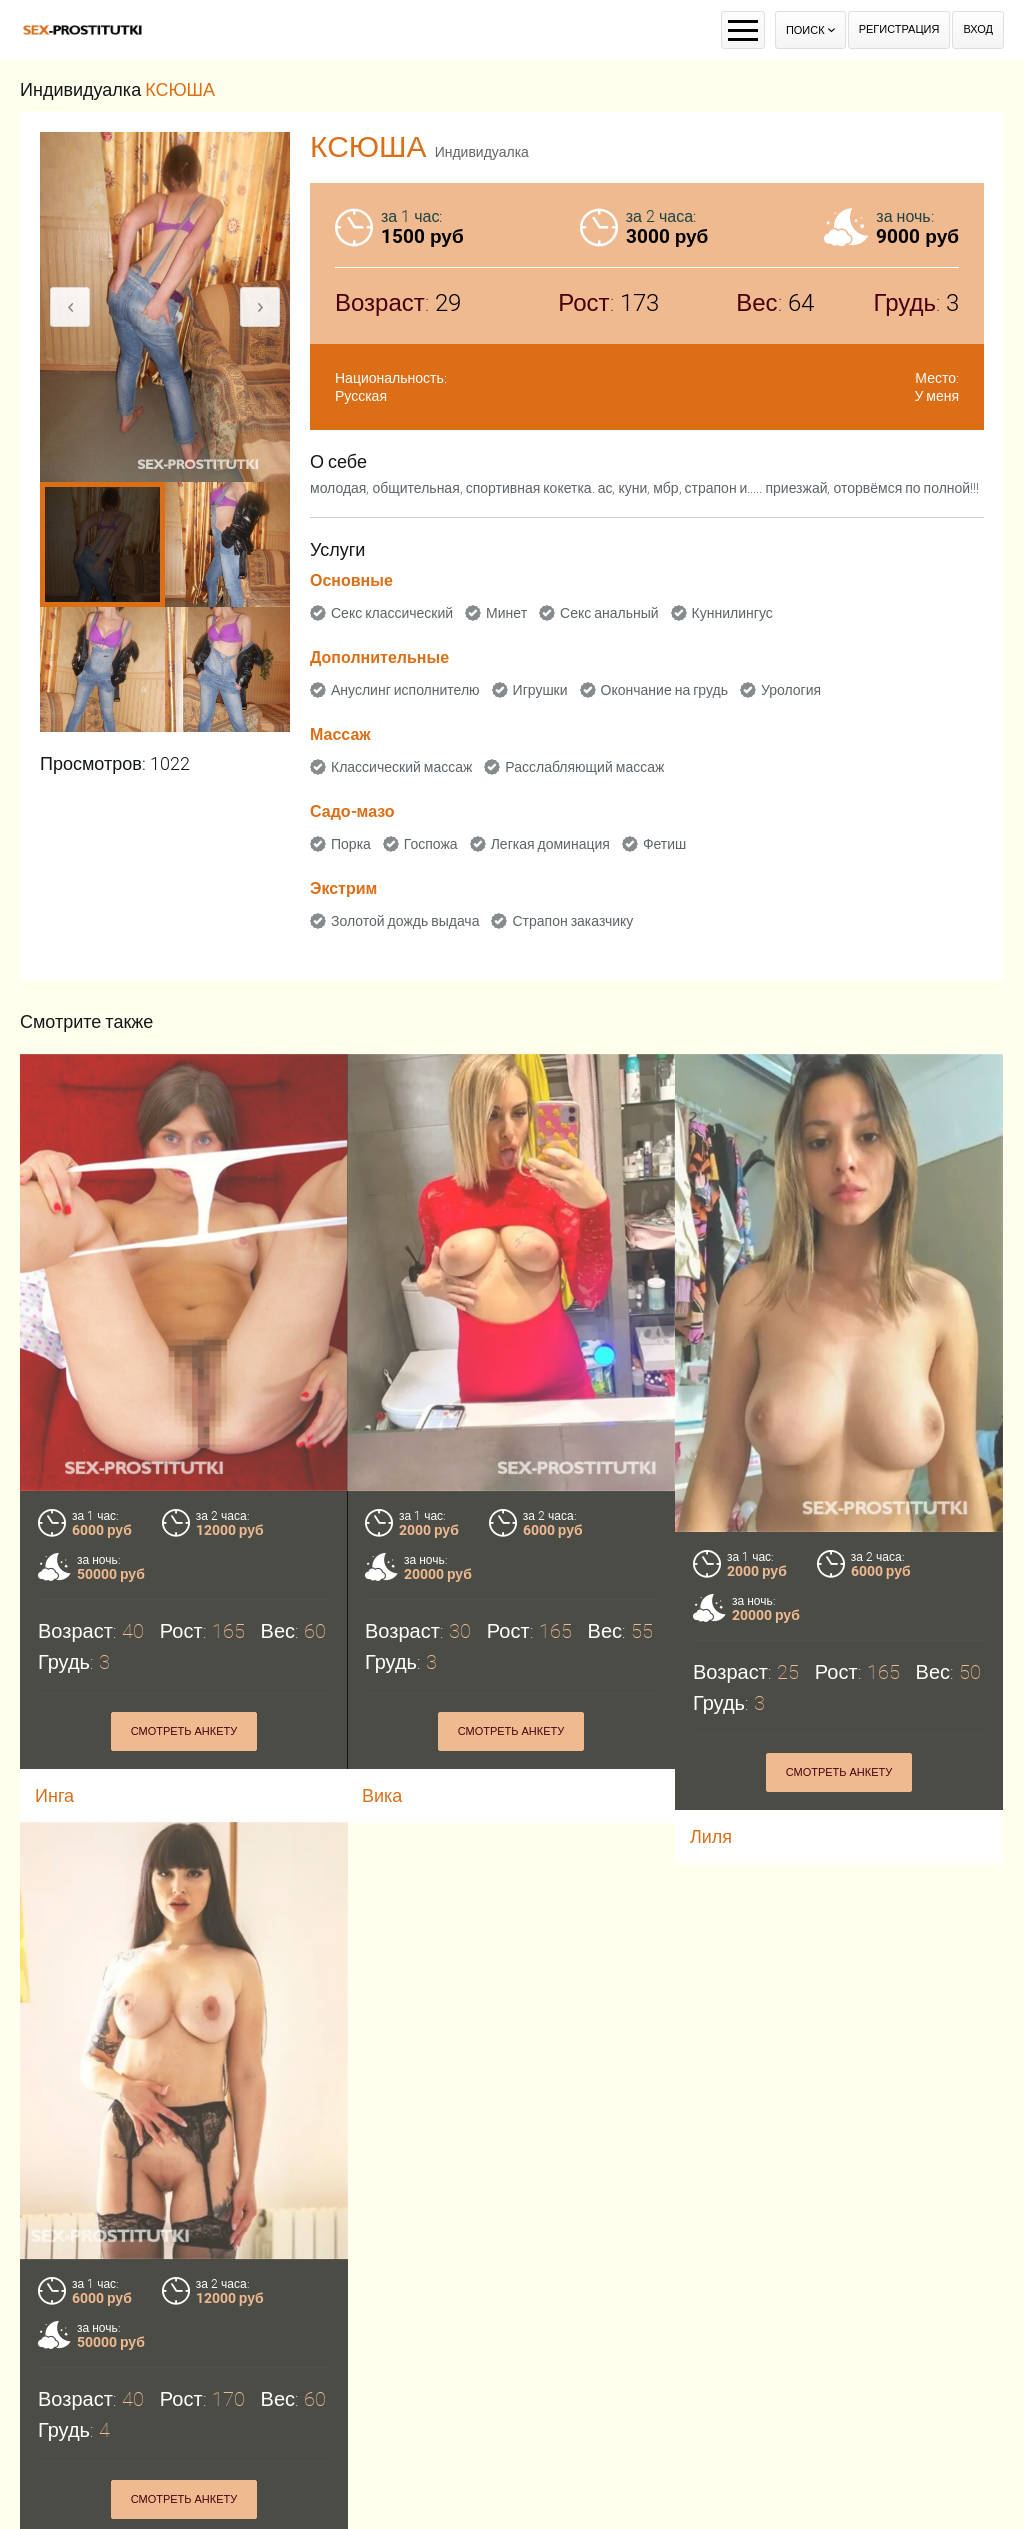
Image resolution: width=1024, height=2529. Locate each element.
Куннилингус (732, 613)
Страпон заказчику (572, 921)
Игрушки (540, 690)
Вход (978, 29)
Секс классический (392, 613)
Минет (506, 613)
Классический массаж (401, 767)
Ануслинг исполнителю (405, 690)
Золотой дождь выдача (405, 921)
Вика (382, 1795)
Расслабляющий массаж (584, 767)
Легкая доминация (550, 844)
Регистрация (899, 29)
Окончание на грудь (664, 690)
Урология (791, 690)
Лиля (711, 1836)
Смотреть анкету (184, 1731)
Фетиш (664, 844)
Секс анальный (609, 613)
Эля (51, 2509)
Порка (351, 844)
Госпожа (431, 844)
